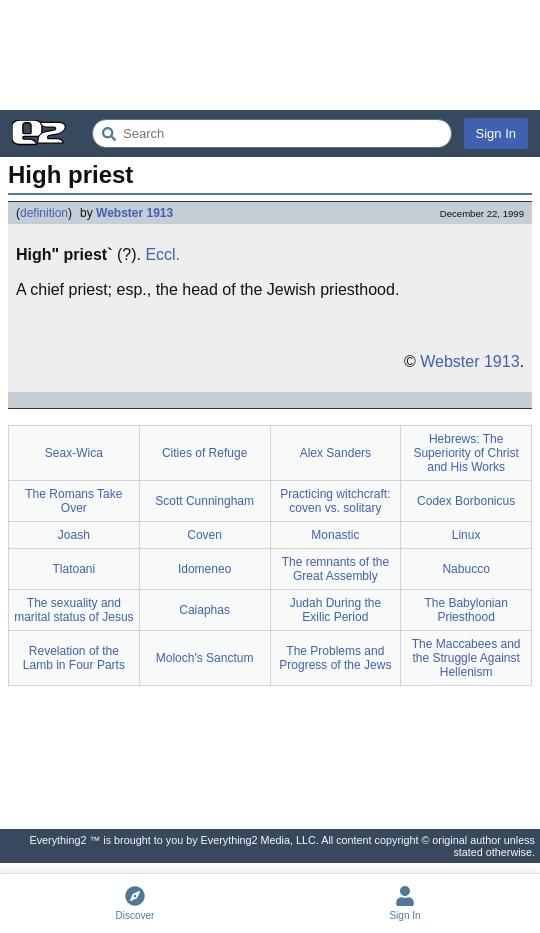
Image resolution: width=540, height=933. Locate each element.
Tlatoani (74, 569)
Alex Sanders (335, 453)
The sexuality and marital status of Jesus (73, 610)
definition (44, 213)
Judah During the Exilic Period (335, 610)
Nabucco (465, 569)
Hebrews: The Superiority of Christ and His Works (465, 453)
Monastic (335, 535)
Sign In (496, 133)
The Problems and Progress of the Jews (335, 658)
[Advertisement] (270, 55)
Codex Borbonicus (466, 501)
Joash (74, 535)
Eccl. (162, 254)
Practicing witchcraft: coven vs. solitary (335, 501)
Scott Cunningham (204, 501)
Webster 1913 (134, 213)
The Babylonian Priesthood (465, 610)
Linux (466, 535)
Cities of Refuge (204, 453)
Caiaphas (204, 610)
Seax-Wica (74, 453)
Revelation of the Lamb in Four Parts (74, 658)
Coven (204, 535)
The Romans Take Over (73, 501)
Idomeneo (204, 569)
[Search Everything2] (272, 133)
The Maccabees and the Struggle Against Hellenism (466, 658)
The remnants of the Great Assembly (335, 569)
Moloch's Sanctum (205, 658)
